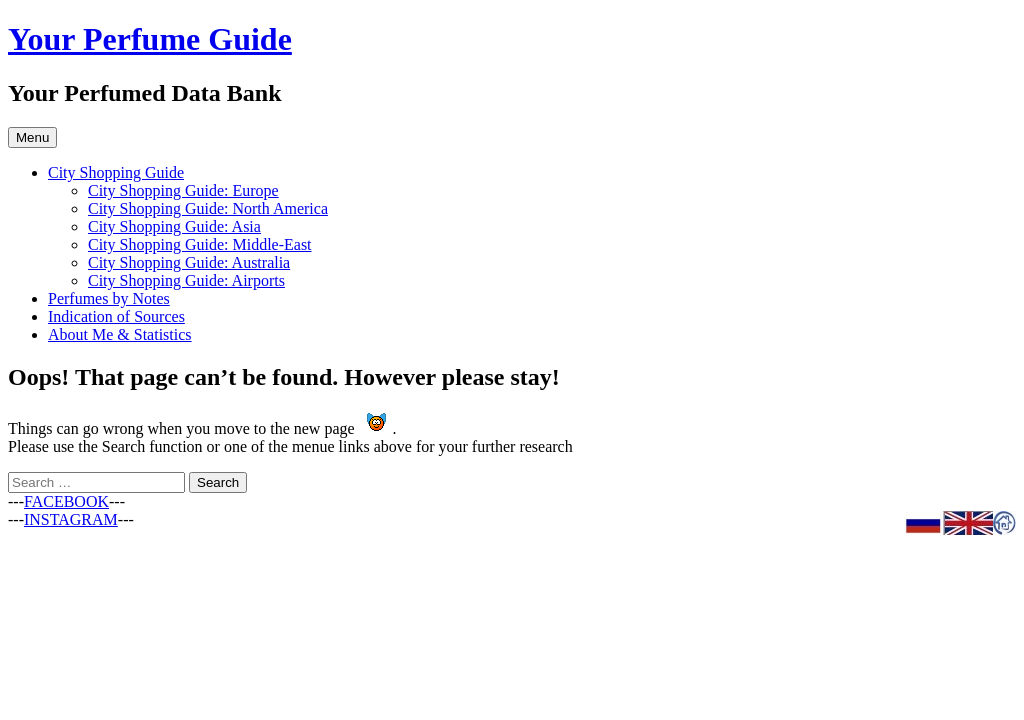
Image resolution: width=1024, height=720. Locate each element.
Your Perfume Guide (150, 39)
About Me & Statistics (120, 334)
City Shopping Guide (116, 172)
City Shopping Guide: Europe (183, 190)
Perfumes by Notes (109, 298)
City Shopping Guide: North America (208, 208)
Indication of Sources (116, 316)
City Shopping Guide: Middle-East (200, 244)
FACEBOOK (66, 501)
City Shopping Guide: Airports (186, 280)
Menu (32, 137)
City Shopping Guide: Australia (189, 262)
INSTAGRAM (71, 519)
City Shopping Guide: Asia (174, 226)
